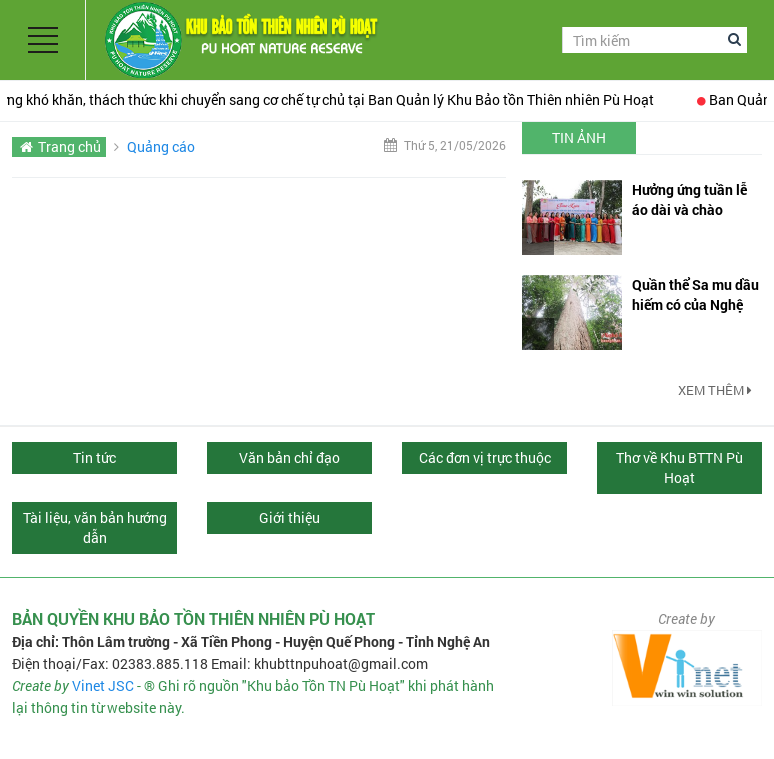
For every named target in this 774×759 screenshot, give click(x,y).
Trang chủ (69, 146)
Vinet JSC (103, 685)
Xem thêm (715, 390)
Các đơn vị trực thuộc (485, 457)
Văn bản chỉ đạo (289, 457)
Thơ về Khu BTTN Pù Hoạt (679, 467)
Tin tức (94, 457)
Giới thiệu (289, 517)
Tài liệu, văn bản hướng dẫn (95, 527)
